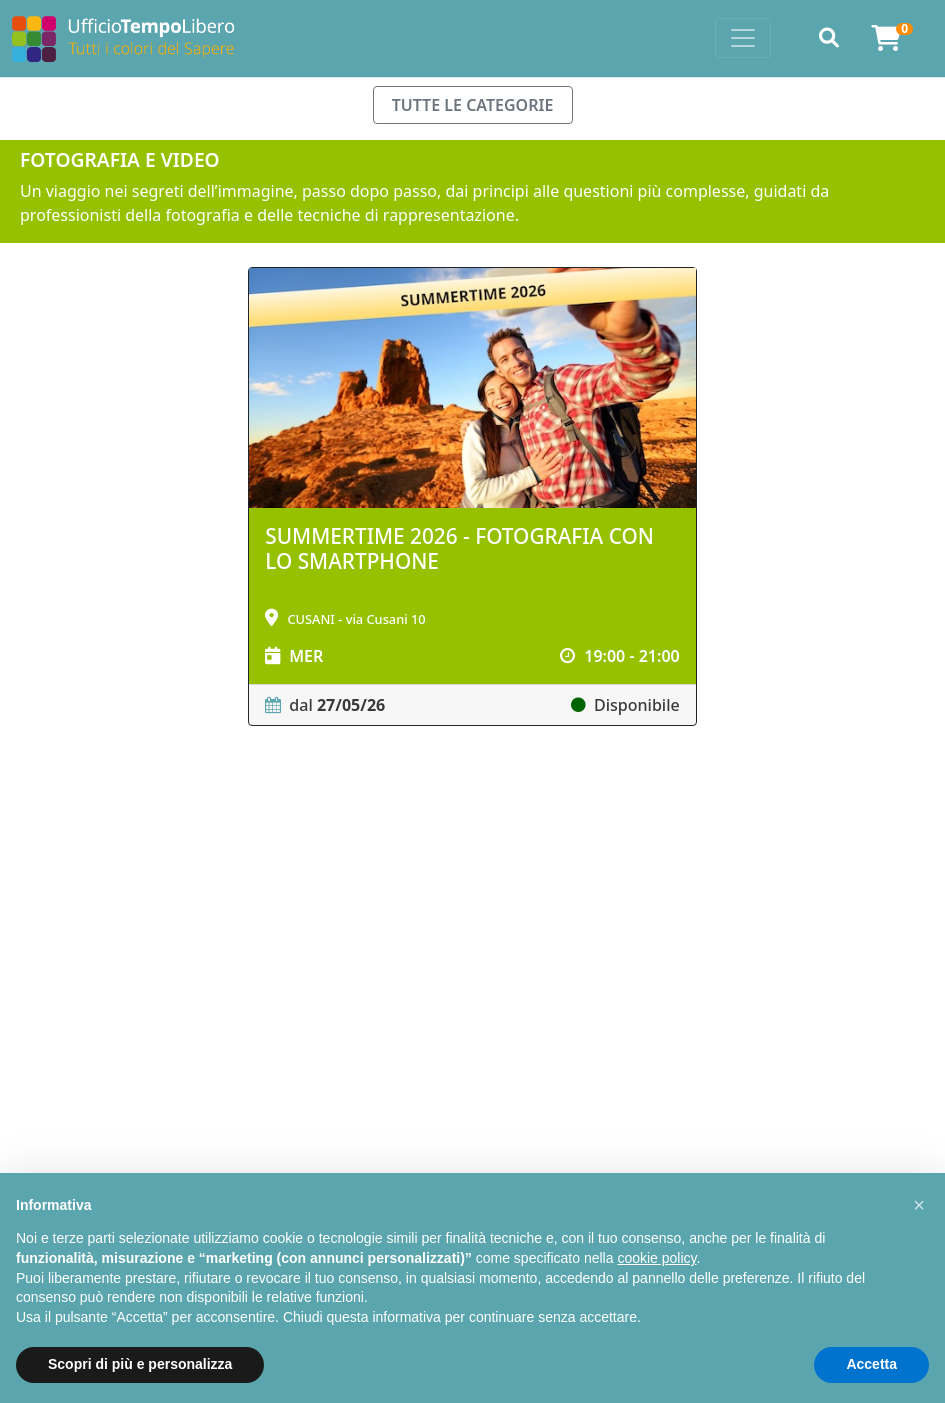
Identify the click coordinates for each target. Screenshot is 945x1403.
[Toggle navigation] (743, 38)
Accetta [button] (871, 1364)
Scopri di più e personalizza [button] (140, 1364)
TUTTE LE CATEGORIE (473, 105)
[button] (919, 1205)
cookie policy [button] (656, 1258)
